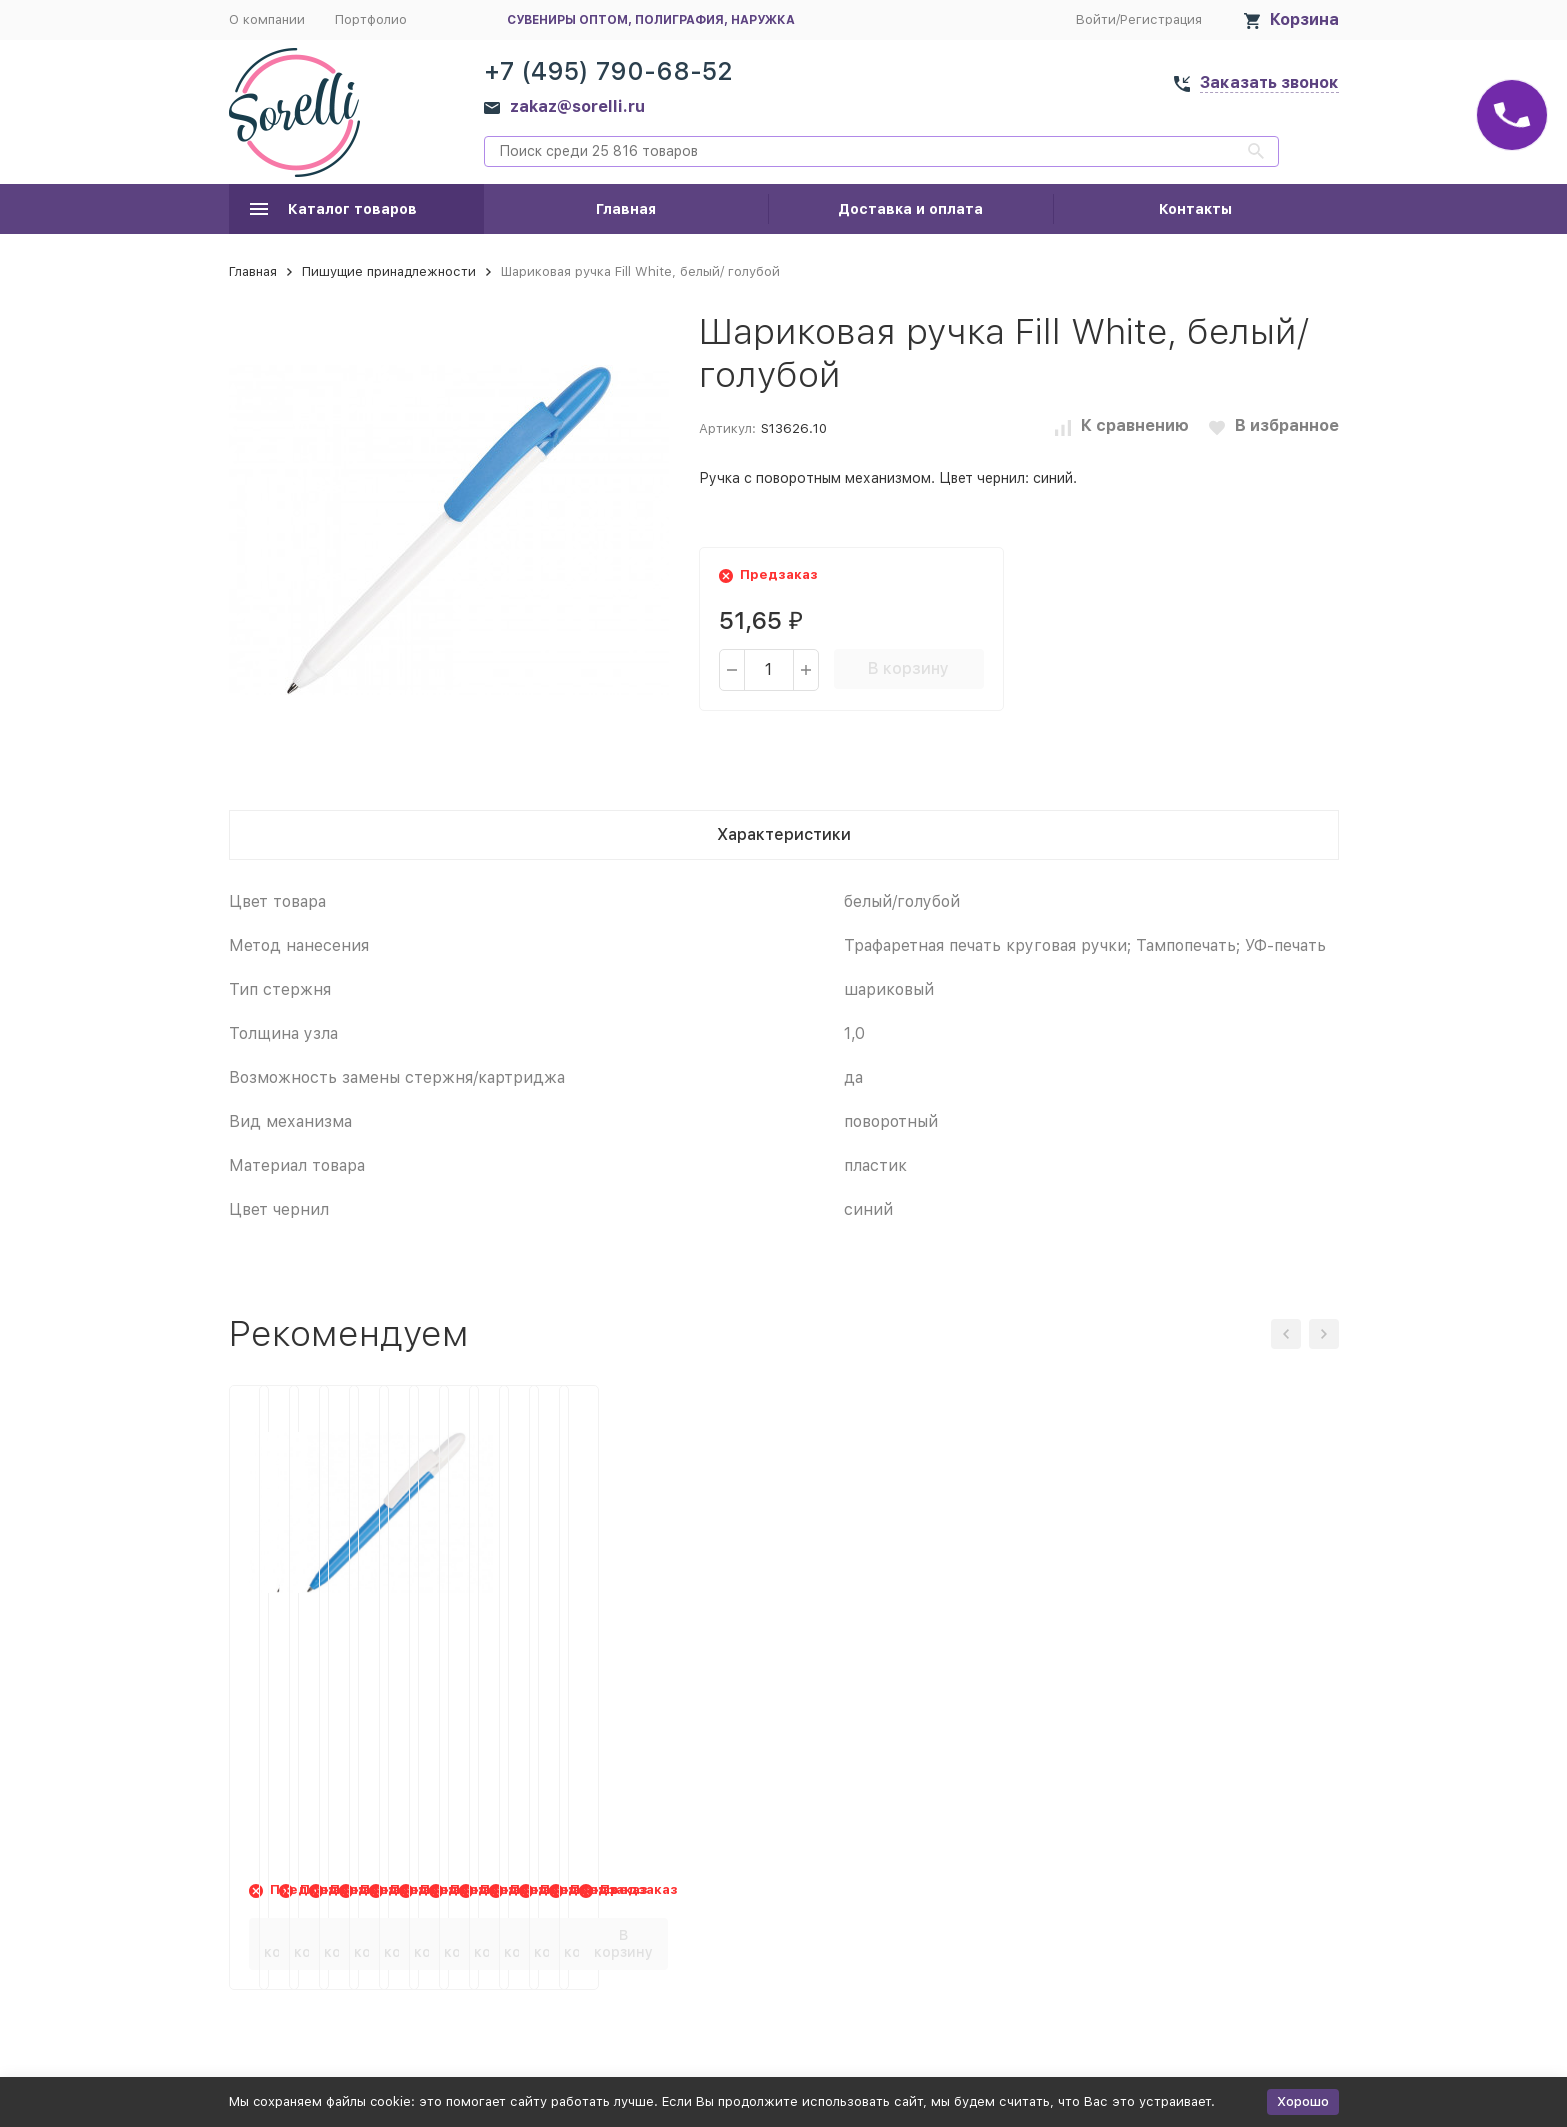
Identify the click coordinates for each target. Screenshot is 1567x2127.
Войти (1096, 19)
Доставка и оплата (910, 209)
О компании (267, 19)
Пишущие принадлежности (389, 271)
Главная (626, 209)
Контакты (1195, 209)
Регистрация (1161, 19)
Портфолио (371, 19)
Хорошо (1303, 2101)
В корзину (908, 668)
